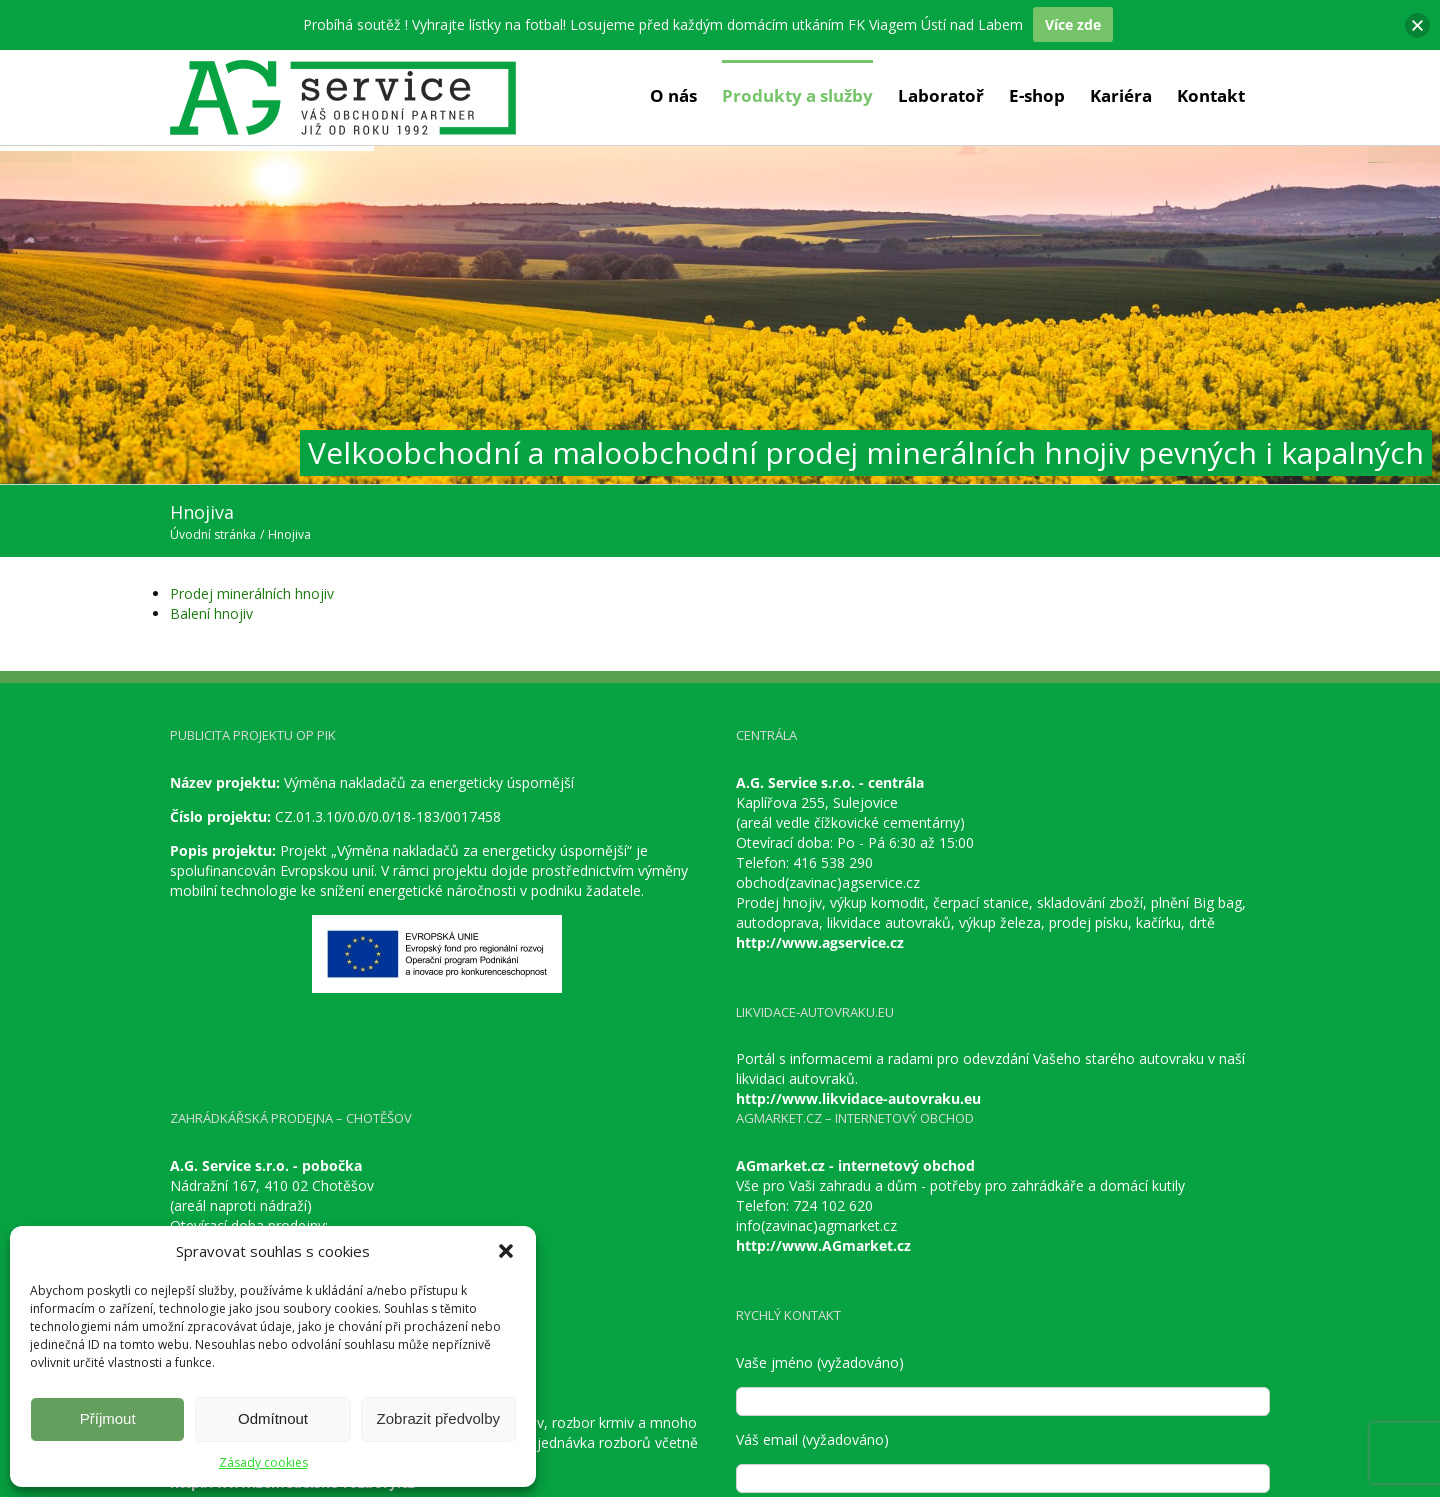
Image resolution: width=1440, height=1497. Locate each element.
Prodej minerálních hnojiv (252, 593)
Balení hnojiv (211, 613)
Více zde (1073, 24)
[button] (506, 1251)
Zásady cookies (263, 1462)
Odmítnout (273, 1418)
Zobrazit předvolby (438, 1418)
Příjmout (108, 1418)
